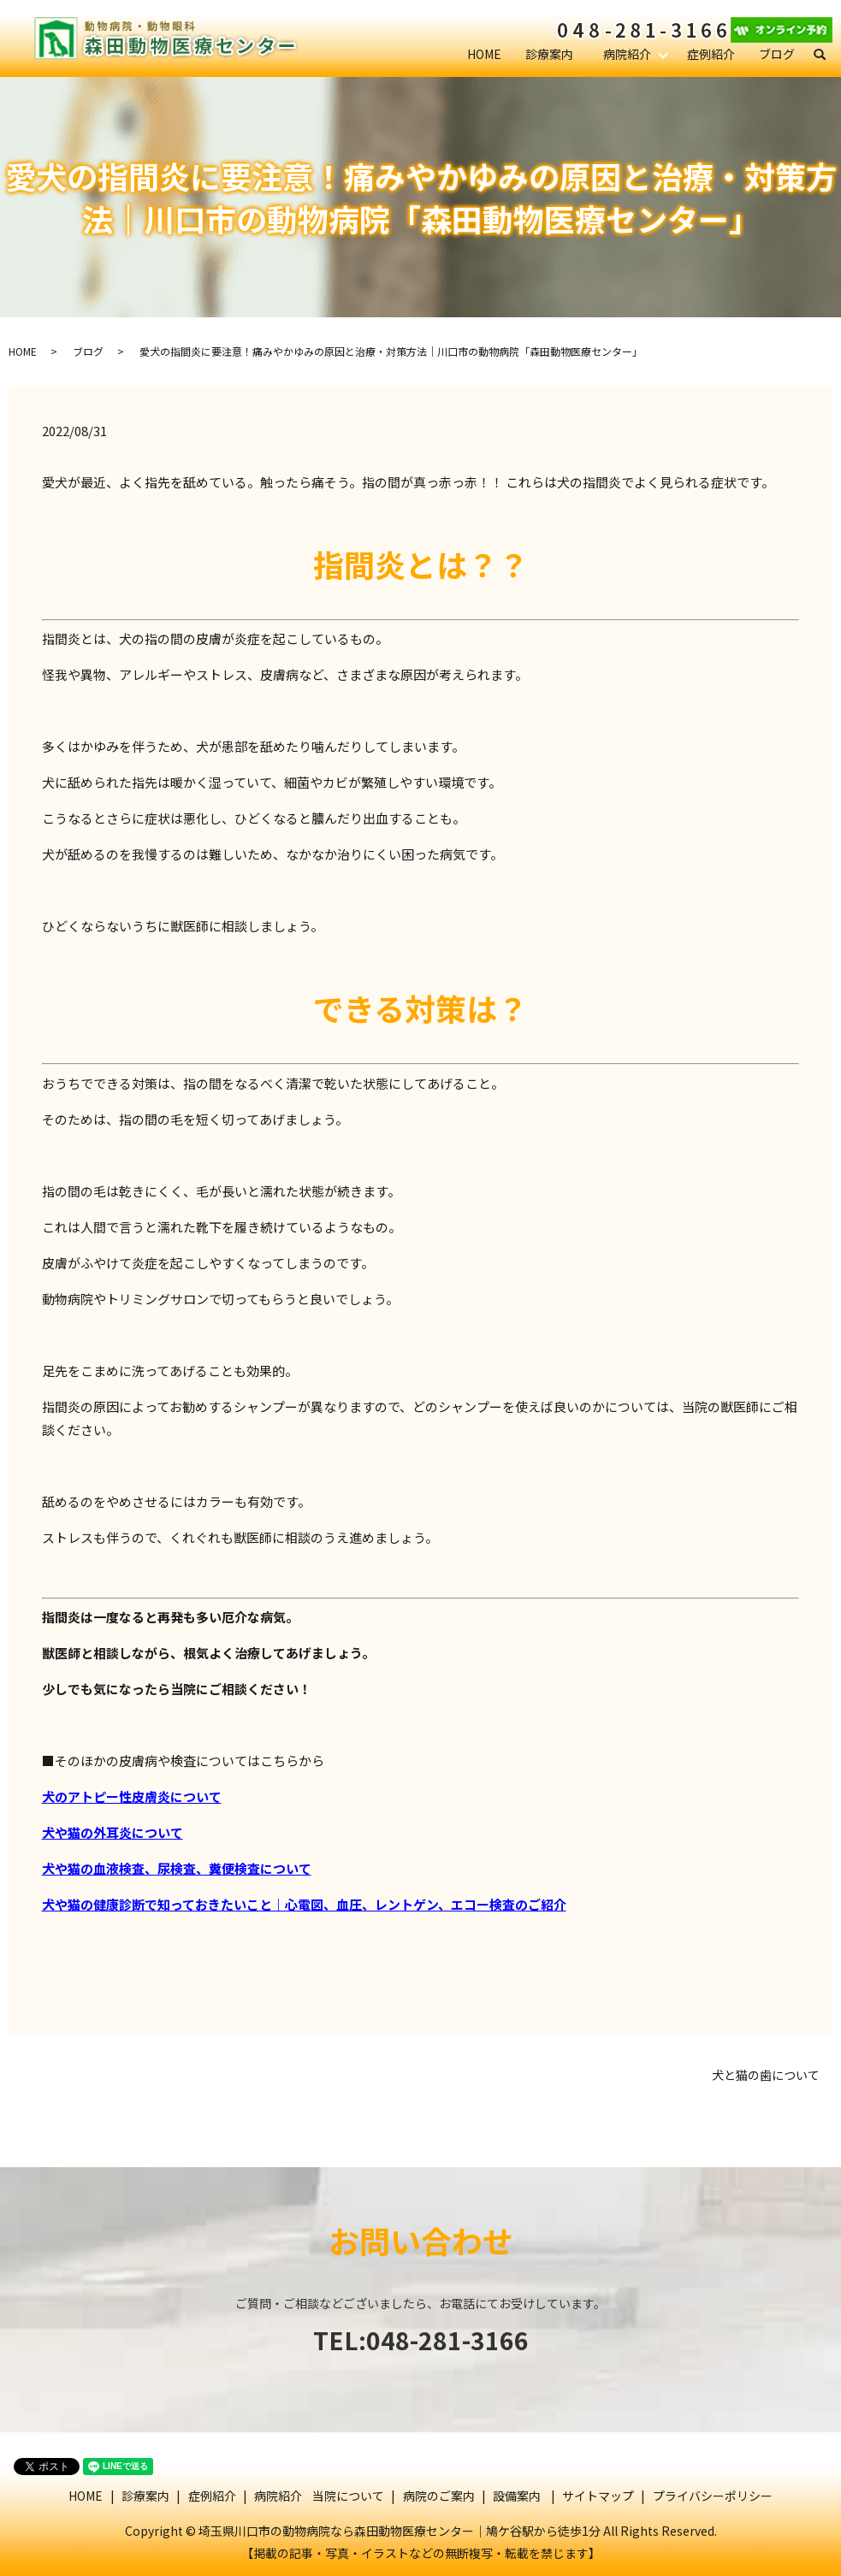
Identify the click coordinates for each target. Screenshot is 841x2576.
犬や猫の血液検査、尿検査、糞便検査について (176, 1868)
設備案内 (517, 2495)
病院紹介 (627, 53)
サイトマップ (598, 2495)
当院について (348, 2495)
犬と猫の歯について (766, 2075)
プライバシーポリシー (713, 2495)
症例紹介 (711, 53)
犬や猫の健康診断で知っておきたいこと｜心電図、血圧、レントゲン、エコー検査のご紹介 (304, 1904)
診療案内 (549, 53)
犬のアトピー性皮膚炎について (132, 1796)
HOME (484, 53)
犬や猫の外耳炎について (112, 1832)
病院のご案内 (439, 2495)
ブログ (777, 53)
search (826, 54)
